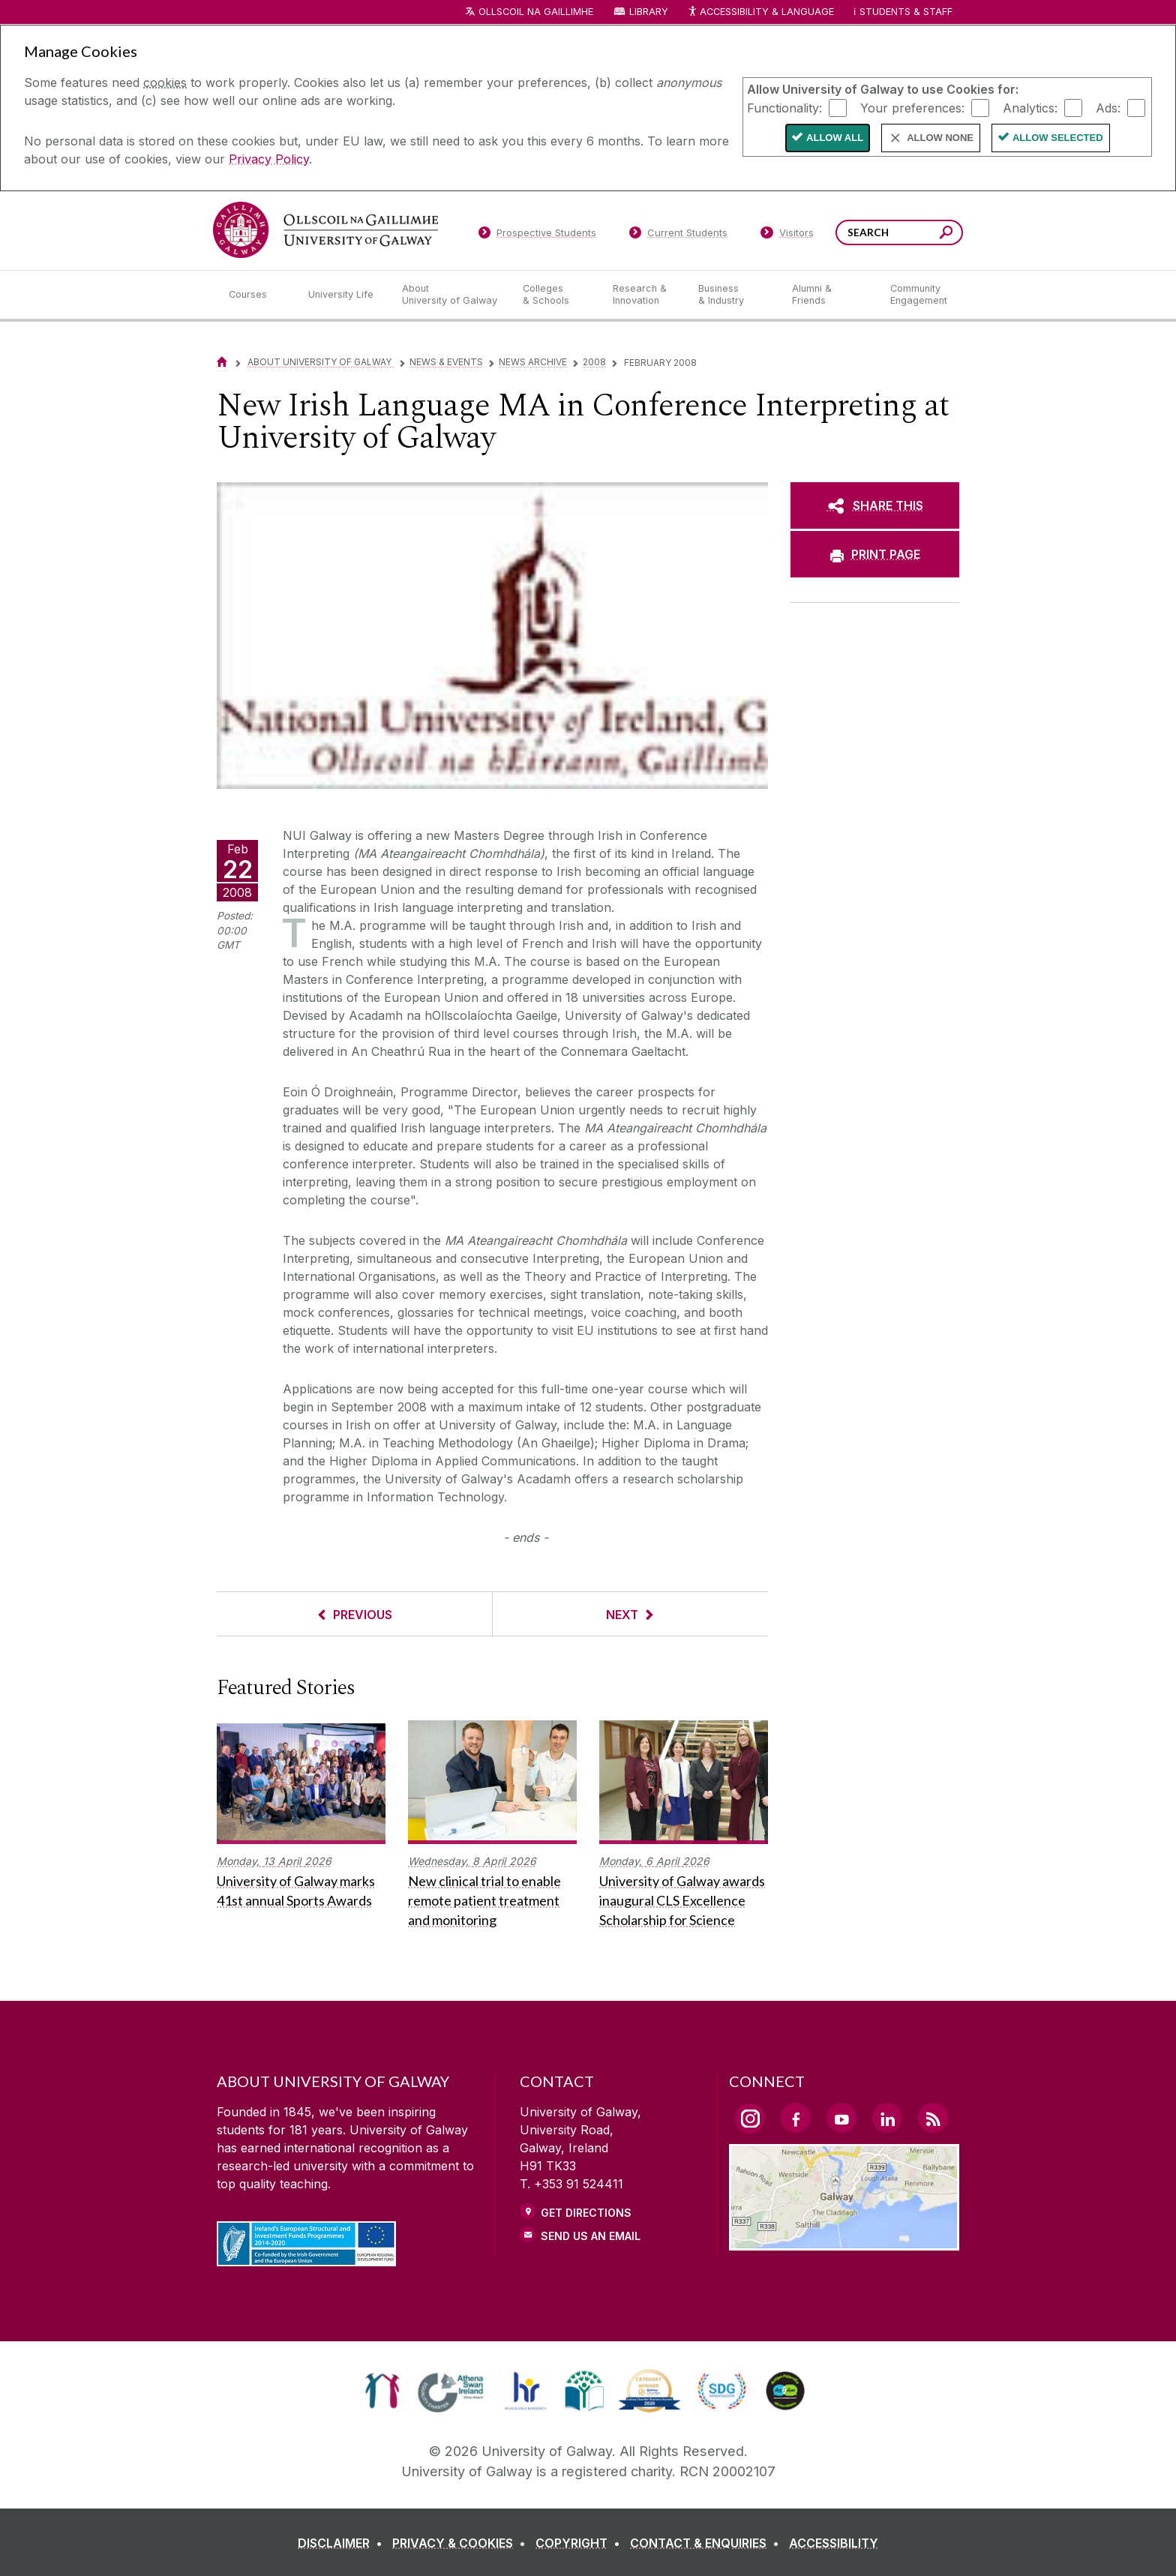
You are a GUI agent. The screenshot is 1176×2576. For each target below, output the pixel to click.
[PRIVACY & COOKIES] (462, 2543)
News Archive (533, 361)
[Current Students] (678, 235)
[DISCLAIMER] (343, 2543)
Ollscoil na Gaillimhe (535, 11)
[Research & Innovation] (643, 295)
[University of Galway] (325, 230)
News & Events (446, 361)
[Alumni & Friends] (829, 295)
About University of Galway (321, 361)
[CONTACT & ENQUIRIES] (707, 2543)
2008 (594, 361)
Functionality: (784, 107)
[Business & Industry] (732, 295)
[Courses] (256, 295)
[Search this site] (946, 234)
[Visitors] (787, 235)
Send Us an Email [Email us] (590, 2236)
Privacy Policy (269, 158)
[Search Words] (899, 232)
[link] (382, 2390)
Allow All (834, 137)
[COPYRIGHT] (581, 2543)
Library (648, 11)
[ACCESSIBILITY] (833, 2543)
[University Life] (342, 295)
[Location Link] (844, 2241)
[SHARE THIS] (874, 505)
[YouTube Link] (841, 2118)
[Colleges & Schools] (556, 295)
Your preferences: (912, 107)
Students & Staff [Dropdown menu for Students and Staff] (906, 11)
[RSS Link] (933, 2118)
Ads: (1108, 107)
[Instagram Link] (750, 2119)
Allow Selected (1057, 137)
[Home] (222, 361)
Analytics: (1030, 107)
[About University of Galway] (450, 295)
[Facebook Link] (796, 2118)
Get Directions (586, 2212)
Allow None (940, 137)
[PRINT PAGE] (874, 554)
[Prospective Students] (537, 235)
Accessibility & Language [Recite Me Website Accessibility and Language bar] (760, 12)
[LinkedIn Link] (887, 2118)
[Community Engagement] (918, 295)
